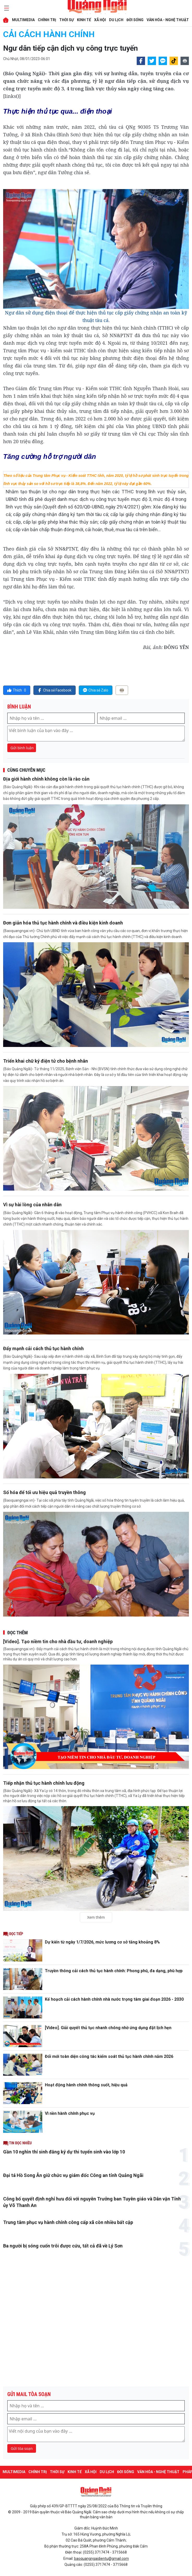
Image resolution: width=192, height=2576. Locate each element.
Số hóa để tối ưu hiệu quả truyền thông (44, 1492)
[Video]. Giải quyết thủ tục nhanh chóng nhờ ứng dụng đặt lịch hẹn (108, 2027)
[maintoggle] (6, 8)
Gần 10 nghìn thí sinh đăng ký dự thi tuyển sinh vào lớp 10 (64, 2152)
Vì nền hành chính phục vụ (70, 2113)
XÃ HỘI (100, 20)
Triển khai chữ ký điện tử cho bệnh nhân (45, 1061)
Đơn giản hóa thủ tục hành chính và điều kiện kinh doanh (63, 923)
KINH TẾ (84, 20)
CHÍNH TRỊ (47, 20)
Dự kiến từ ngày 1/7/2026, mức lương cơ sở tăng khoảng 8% (102, 1942)
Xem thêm (96, 1917)
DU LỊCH (116, 20)
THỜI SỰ (66, 20)
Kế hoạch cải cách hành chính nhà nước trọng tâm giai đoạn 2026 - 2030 (114, 1999)
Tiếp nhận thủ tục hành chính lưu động (44, 1783)
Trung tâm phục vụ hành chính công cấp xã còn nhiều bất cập (68, 2222)
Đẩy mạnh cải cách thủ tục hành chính (43, 1348)
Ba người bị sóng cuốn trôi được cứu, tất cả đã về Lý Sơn (63, 2246)
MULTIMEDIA (23, 20)
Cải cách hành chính (49, 34)
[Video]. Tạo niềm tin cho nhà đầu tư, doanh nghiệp (58, 1641)
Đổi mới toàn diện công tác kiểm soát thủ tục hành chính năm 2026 (109, 2056)
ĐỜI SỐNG (135, 20)
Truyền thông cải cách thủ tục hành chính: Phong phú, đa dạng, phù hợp (114, 1970)
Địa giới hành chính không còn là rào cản (46, 779)
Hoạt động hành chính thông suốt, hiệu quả (86, 2084)
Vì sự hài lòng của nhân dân (32, 1204)
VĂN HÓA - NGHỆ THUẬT (168, 20)
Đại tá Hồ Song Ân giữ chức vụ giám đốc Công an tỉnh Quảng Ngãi (73, 2175)
